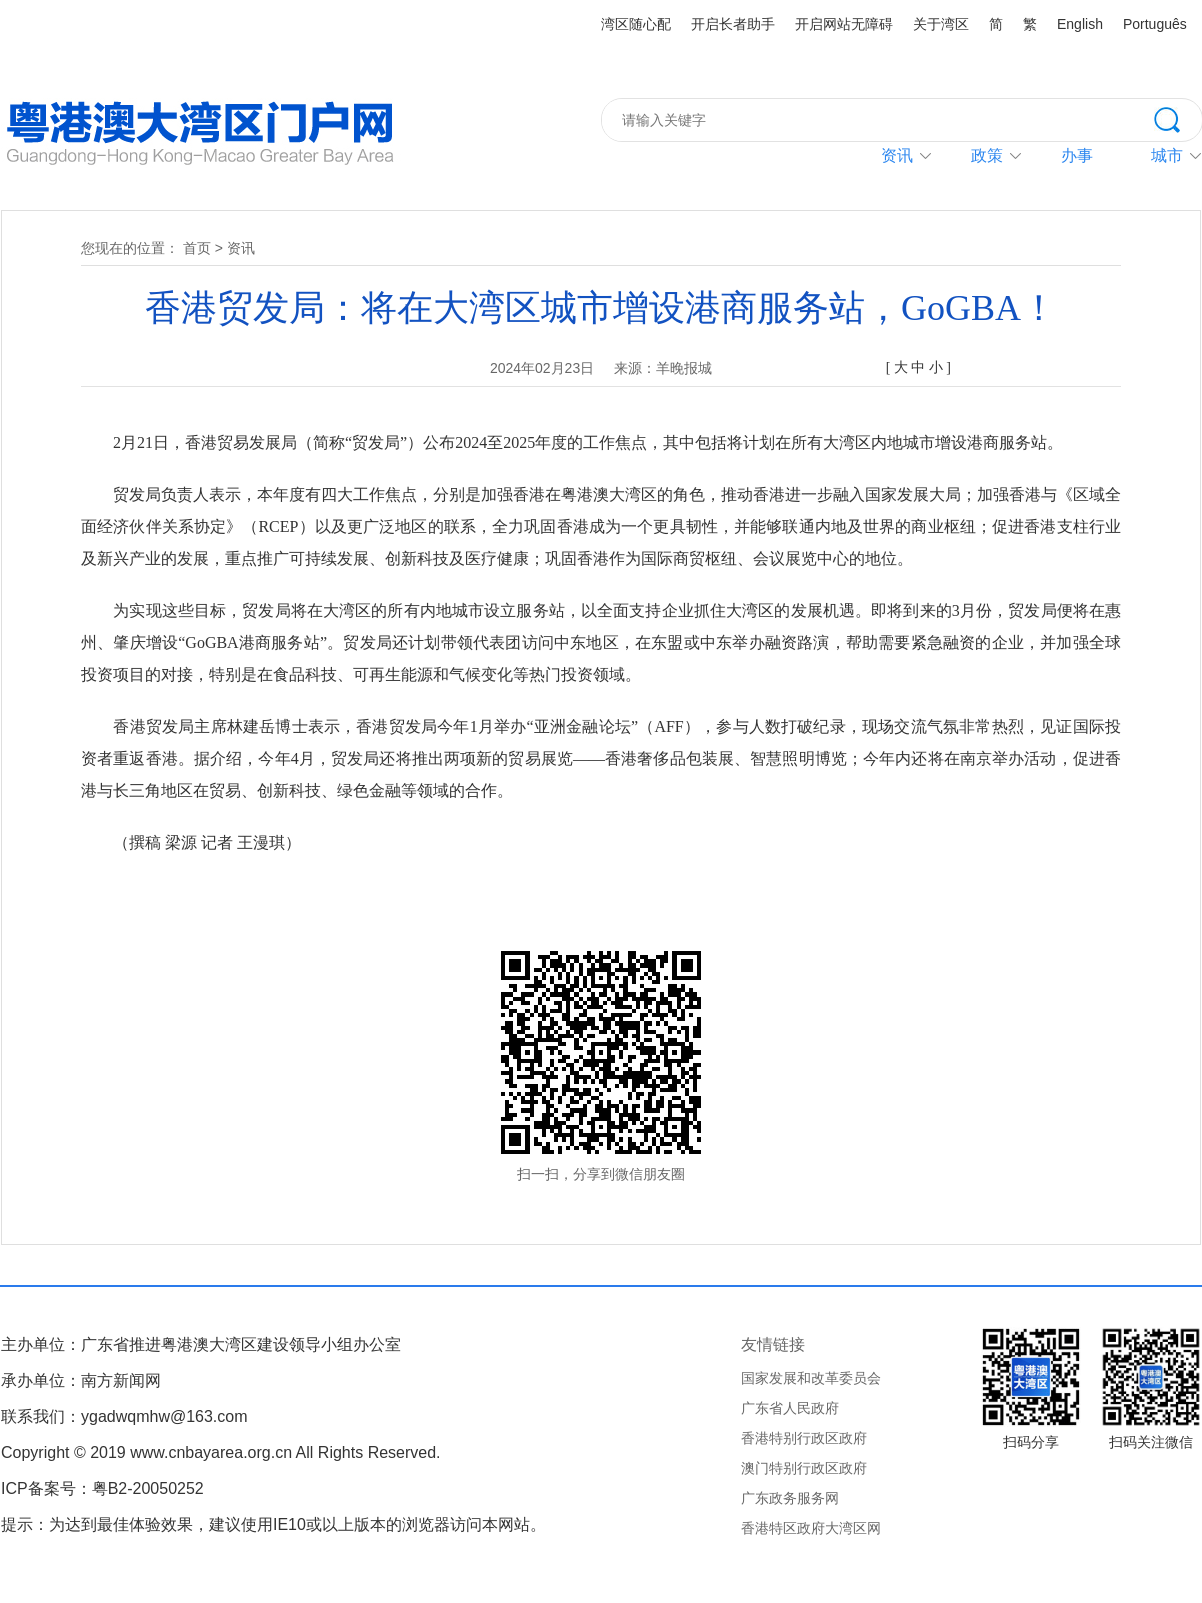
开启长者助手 (733, 24)
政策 (987, 155)
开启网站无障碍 (844, 24)
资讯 (897, 155)
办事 (1077, 155)
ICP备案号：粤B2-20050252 (102, 1488)
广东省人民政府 (790, 1408)
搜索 (1178, 118)
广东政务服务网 (790, 1498)
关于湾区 (941, 24)
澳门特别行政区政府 (804, 1468)
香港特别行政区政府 (804, 1438)
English (1080, 24)
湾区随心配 (636, 24)
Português (1155, 24)
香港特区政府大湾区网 (811, 1528)
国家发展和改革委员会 (811, 1378)
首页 (197, 248)
